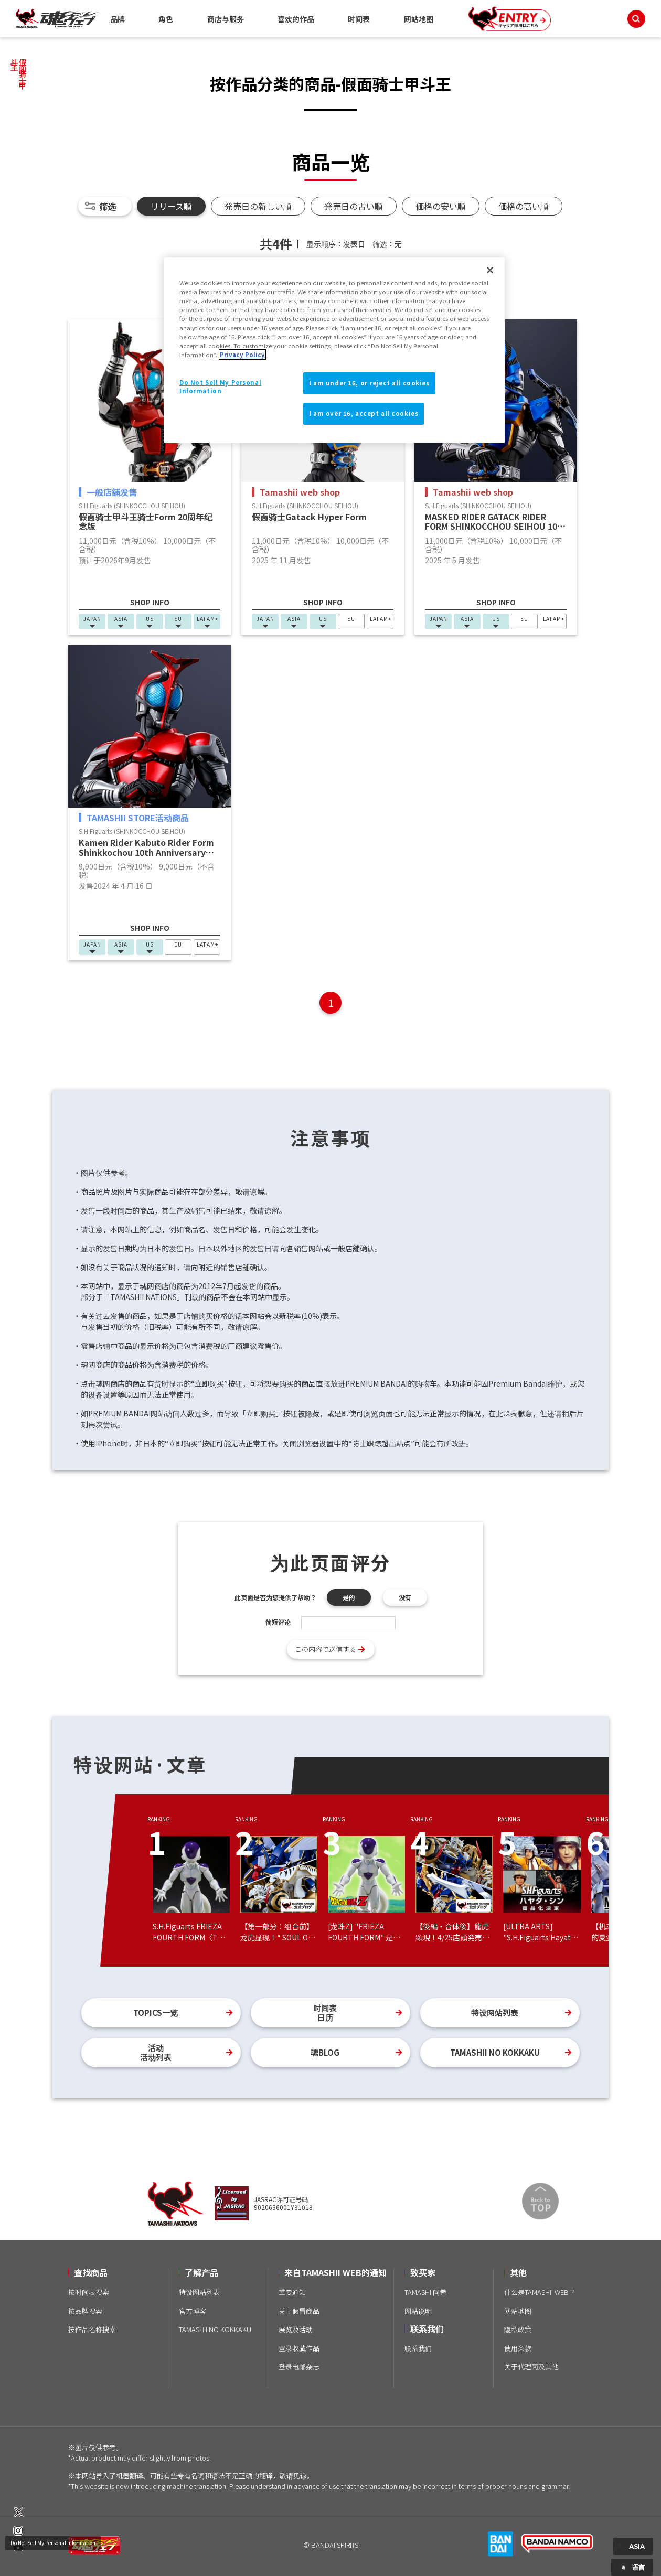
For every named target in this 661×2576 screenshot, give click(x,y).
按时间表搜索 (88, 2292)
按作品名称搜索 (92, 2329)
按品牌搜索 (85, 2311)
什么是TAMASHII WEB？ (539, 2292)
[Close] (490, 270)
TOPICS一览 (155, 2012)
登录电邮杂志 (299, 2366)
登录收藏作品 (299, 2348)
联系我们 (418, 2348)
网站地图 (418, 19)
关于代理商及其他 (531, 2366)
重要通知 (292, 2292)
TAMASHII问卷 (425, 2292)
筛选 (107, 206)
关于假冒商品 (299, 2311)
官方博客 (192, 2311)
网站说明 (418, 2311)
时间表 (359, 19)
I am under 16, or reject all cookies (369, 383)
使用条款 (517, 2348)
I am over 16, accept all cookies (363, 413)
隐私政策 (517, 2329)
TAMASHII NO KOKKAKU (495, 2052)
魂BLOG (325, 2052)
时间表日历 (325, 2012)
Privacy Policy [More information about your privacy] (242, 354)
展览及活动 (296, 2329)
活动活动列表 (156, 2052)
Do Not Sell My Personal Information (52, 2543)
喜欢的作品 (296, 19)
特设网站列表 (494, 2012)
